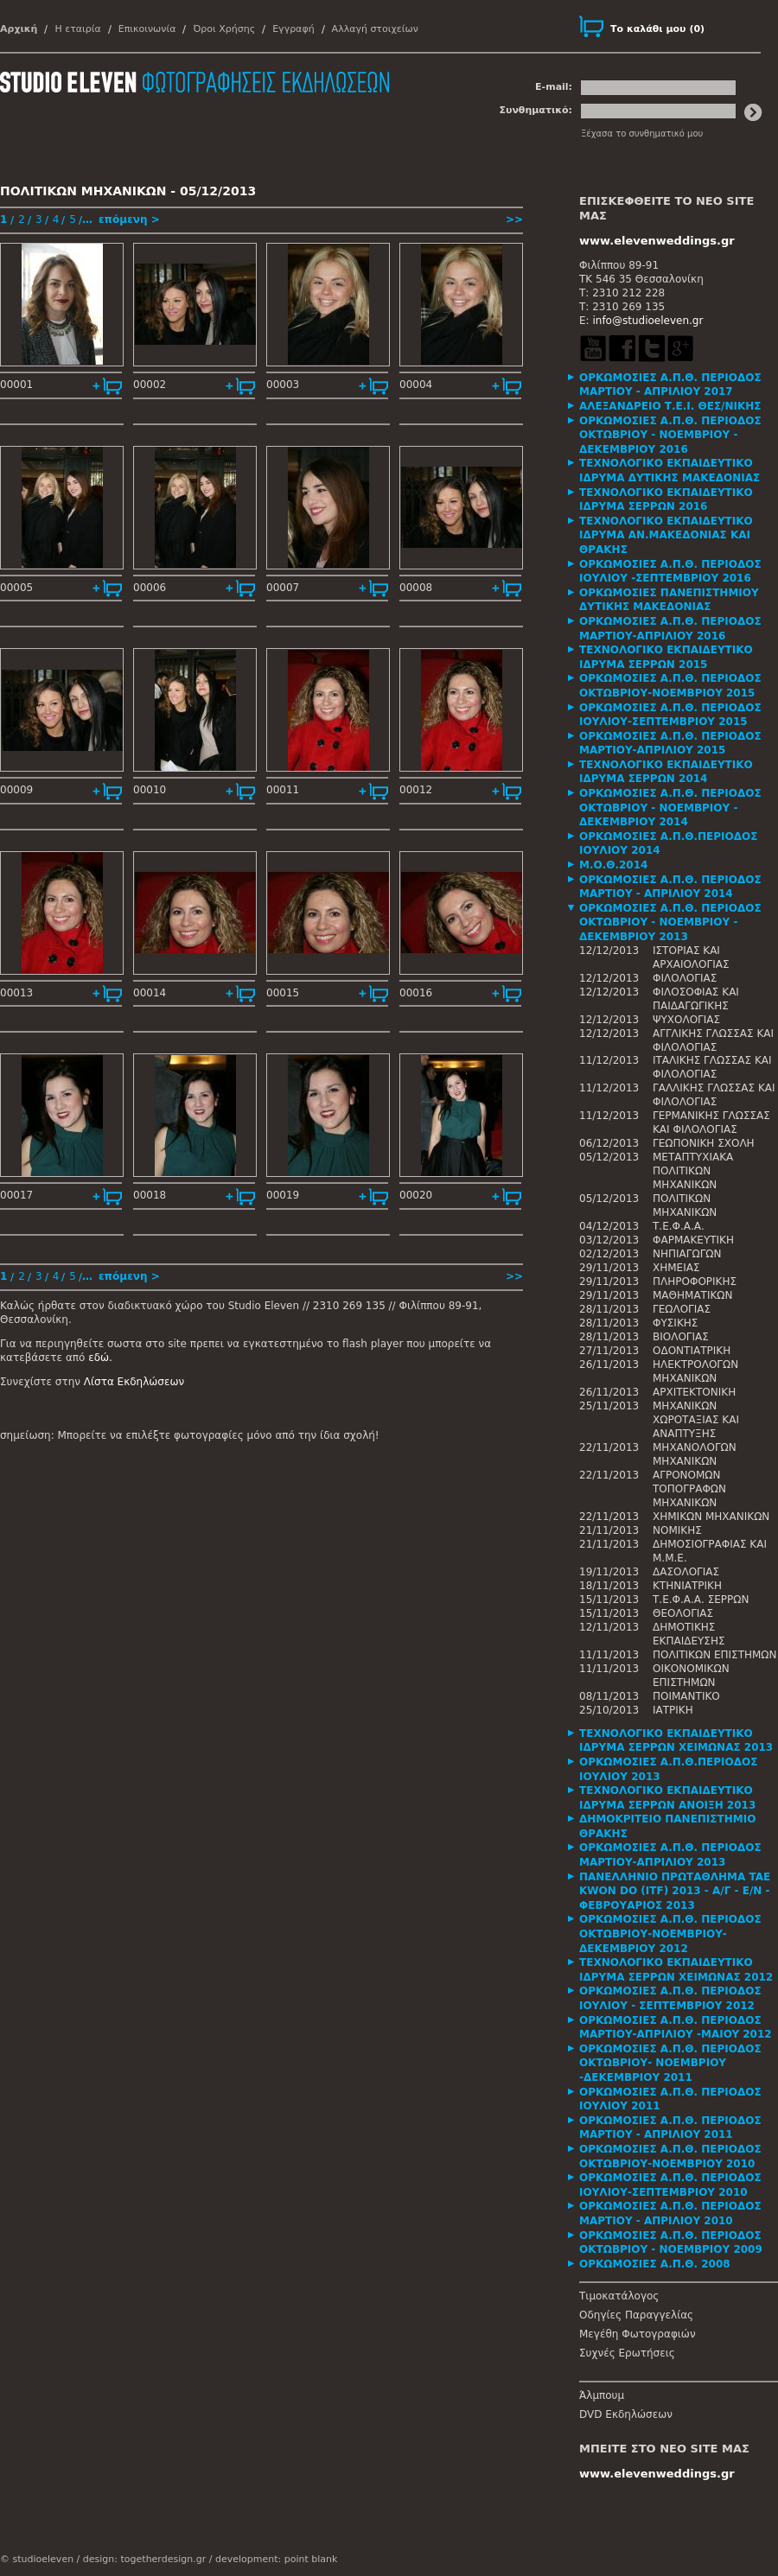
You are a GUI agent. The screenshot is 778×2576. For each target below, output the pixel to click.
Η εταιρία (77, 29)
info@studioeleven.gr (647, 321)
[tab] (678, 385)
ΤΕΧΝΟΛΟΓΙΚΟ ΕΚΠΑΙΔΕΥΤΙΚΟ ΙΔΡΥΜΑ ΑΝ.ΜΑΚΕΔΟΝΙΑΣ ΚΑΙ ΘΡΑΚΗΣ (666, 535)
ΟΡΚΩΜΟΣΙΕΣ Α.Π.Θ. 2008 (654, 2264)
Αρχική (18, 29)
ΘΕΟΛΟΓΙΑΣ (683, 1613)
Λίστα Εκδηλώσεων (134, 1382)
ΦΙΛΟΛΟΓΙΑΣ (685, 978)
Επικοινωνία (147, 29)
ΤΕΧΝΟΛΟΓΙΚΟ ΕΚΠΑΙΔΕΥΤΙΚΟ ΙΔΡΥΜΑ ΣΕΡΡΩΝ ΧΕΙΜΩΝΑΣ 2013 (676, 1740)
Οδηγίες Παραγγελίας (636, 2315)
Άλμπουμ (601, 2395)
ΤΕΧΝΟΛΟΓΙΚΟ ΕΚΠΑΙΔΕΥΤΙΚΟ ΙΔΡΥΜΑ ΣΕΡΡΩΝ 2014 (666, 772)
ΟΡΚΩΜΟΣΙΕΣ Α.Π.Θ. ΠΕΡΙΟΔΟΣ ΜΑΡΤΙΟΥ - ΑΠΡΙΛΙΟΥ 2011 (670, 2128)
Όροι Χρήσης (224, 29)
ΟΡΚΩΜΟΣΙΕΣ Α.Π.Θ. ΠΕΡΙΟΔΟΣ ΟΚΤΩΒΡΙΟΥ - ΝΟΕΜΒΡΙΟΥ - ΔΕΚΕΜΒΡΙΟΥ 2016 (670, 435)
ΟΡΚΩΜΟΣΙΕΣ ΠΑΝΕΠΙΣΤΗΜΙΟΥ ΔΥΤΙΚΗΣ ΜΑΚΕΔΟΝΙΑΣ (669, 600)
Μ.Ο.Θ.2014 (613, 865)
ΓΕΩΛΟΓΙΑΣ (682, 1309)
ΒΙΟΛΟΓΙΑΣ (681, 1337)
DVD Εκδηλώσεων (626, 2414)
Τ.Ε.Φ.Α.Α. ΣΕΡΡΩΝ (701, 1599)
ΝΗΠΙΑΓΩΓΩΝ (687, 1254)
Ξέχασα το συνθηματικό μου (642, 133)
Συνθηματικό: (535, 110)
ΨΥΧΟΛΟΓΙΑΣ (686, 1020)
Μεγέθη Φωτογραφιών (637, 2334)
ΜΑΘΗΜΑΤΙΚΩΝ (692, 1295)
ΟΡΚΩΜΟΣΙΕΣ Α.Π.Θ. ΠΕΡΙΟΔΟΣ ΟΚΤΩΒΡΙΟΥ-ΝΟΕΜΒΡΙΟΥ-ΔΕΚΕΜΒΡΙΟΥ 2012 (670, 1933)
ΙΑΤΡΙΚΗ (673, 1710)
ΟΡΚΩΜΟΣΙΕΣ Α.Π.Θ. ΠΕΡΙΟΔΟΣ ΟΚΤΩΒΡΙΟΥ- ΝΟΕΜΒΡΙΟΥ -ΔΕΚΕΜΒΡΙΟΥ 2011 (670, 2063)
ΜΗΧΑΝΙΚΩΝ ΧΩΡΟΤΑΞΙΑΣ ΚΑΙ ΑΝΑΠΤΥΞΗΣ (696, 1420)
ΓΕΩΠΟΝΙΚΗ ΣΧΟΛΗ (704, 1143)
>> (514, 219)
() (657, 29)
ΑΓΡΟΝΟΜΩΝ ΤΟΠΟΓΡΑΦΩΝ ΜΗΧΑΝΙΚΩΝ (689, 1489)
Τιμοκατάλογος (619, 2296)
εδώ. (100, 1358)
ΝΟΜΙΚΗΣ (677, 1530)
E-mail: (553, 86)
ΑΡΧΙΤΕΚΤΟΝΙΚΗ (694, 1392)
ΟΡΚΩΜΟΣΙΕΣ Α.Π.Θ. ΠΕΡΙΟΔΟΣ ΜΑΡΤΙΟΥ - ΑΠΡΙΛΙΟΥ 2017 (670, 385)
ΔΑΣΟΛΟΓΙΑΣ (686, 1572)
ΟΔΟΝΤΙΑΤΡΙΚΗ (691, 1351)
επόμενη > (129, 219)
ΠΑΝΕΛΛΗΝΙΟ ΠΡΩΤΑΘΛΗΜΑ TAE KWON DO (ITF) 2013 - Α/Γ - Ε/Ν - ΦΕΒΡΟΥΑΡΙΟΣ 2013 (674, 1891)
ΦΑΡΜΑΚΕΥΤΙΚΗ (693, 1240)
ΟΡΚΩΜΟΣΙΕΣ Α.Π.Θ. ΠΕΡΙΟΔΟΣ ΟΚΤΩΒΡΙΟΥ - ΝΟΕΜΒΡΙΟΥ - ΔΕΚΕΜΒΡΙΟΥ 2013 (670, 922)
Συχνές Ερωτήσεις (627, 2353)
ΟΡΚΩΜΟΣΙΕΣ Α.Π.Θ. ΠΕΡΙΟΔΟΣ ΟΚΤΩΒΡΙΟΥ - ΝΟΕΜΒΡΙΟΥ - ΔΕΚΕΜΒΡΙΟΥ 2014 (670, 807)
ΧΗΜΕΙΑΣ (676, 1268)
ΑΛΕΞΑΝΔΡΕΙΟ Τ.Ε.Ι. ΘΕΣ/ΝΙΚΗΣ (670, 406)
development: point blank (276, 2559)
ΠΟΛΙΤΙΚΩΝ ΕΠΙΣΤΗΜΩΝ (715, 1655)
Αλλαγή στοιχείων (375, 29)
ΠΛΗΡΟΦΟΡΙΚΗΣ (695, 1281)
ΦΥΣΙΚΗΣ (675, 1323)
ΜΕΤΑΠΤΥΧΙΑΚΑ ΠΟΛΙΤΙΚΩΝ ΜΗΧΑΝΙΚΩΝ (693, 1171)
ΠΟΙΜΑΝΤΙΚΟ (686, 1696)
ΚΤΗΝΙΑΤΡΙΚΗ (687, 1586)
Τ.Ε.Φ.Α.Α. (679, 1226)
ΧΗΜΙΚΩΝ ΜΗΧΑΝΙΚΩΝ (711, 1517)
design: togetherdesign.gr (144, 2559)
